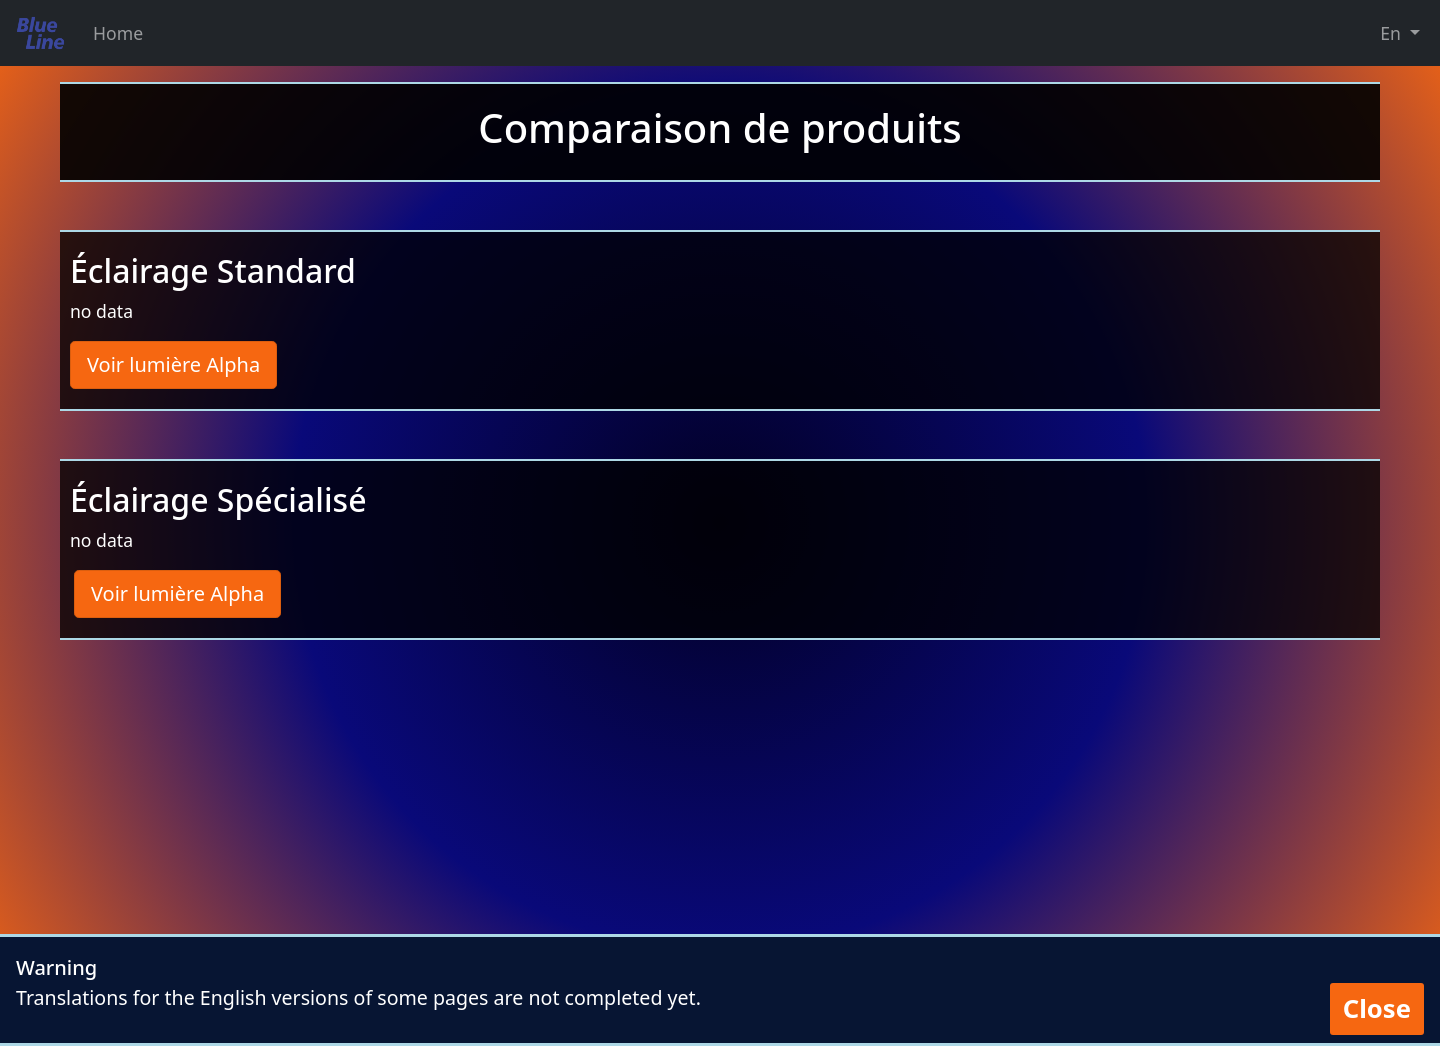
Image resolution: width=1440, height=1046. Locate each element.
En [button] (1392, 33)
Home (118, 33)
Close (1377, 1008)
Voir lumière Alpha (173, 364)
